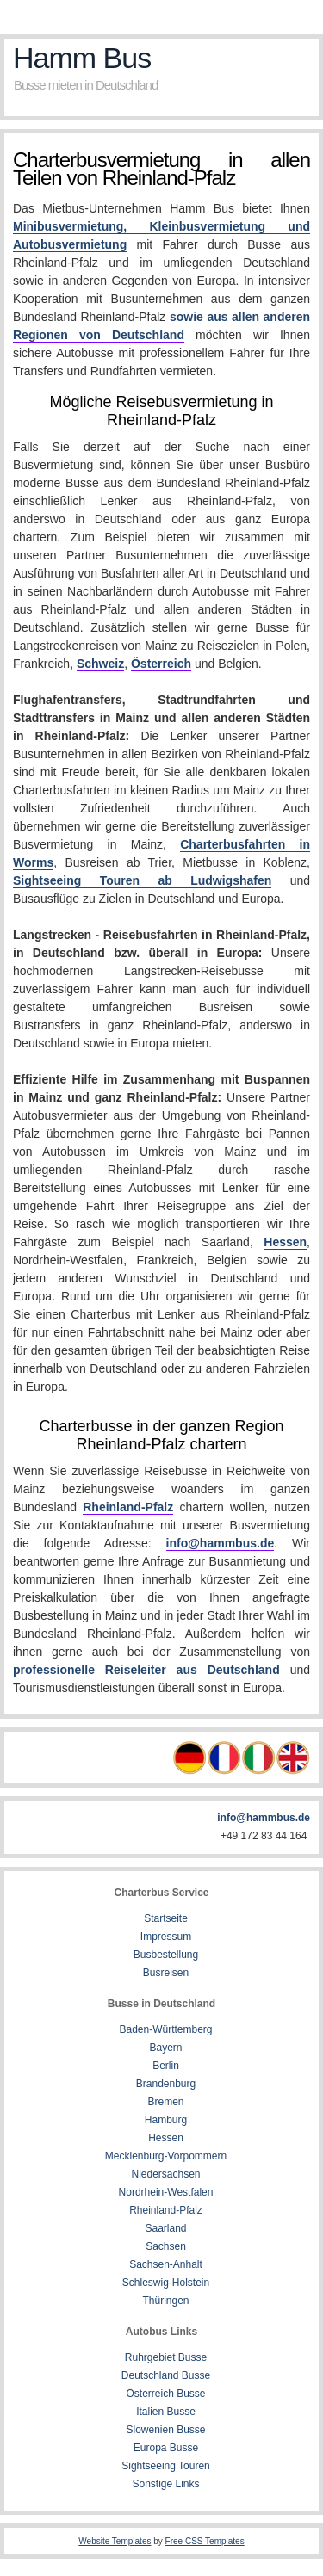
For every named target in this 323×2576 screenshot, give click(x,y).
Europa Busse (166, 2448)
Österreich (161, 663)
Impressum (165, 1936)
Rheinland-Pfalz (128, 1507)
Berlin (165, 2066)
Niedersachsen (165, 2174)
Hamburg (166, 2120)
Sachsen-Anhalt (165, 2264)
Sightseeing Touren (165, 2466)
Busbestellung (166, 1955)
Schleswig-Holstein (165, 2282)
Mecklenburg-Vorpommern (166, 2156)
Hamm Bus (82, 57)
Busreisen (166, 1973)
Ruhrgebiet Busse (166, 2357)
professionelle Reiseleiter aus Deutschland (146, 1670)
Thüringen (165, 2301)
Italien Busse (166, 2412)
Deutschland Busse (165, 2375)
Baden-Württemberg (165, 2029)
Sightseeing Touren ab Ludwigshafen (142, 880)
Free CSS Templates (205, 2541)
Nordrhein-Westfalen (166, 2192)
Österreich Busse (165, 2394)
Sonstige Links (165, 2484)
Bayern (165, 2048)
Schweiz (100, 663)
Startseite (166, 1918)
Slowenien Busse (165, 2430)
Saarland (165, 2228)
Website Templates (114, 2541)
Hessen (285, 1242)
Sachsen (166, 2246)
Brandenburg (166, 2084)
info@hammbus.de (220, 1543)
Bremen (165, 2102)
